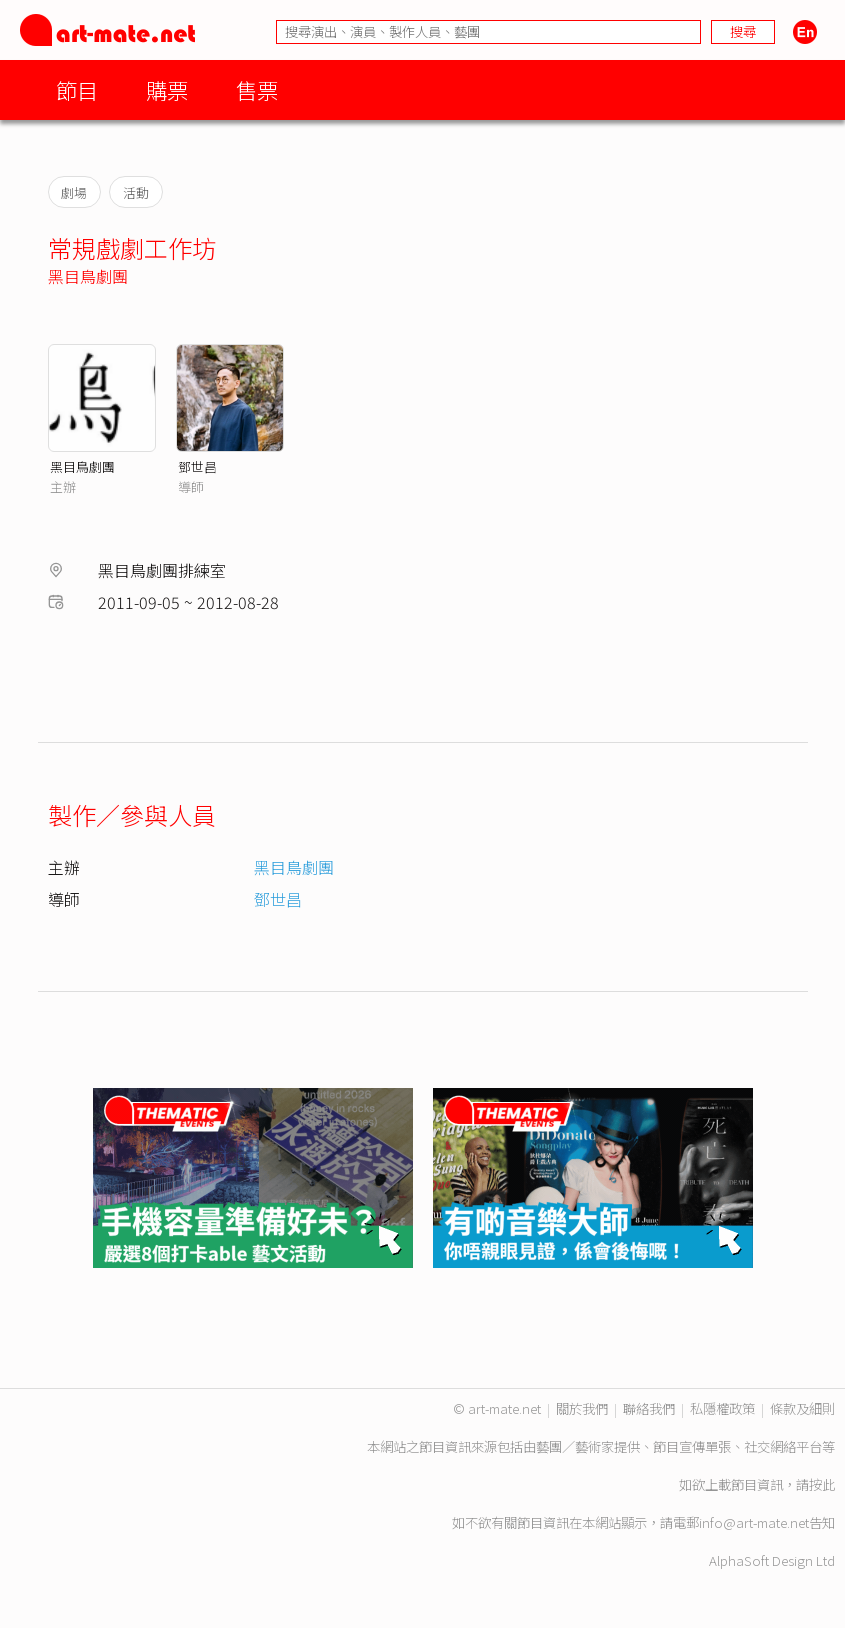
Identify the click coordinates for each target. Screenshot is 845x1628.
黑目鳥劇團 (88, 276)
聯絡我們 (649, 1408)
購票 (167, 89)
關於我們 (582, 1408)
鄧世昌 (197, 466)
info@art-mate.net (754, 1522)
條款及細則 (802, 1408)
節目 (77, 89)
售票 (257, 89)
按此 (822, 1484)
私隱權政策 (722, 1408)
